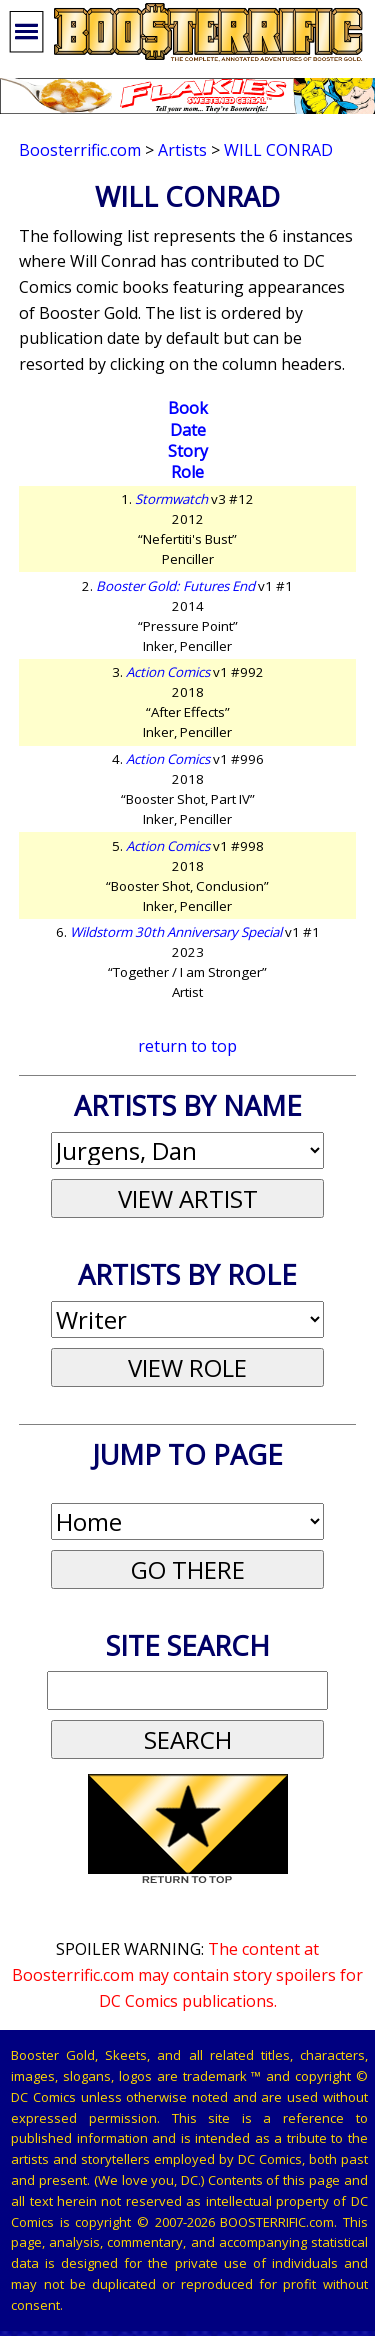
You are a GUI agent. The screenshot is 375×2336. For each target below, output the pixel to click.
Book (188, 408)
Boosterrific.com (80, 150)
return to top (187, 1046)
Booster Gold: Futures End (175, 586)
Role (187, 472)
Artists (182, 150)
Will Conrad (278, 150)
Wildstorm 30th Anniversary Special (176, 932)
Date (188, 430)
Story (188, 451)
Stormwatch (171, 499)
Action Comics (168, 672)
